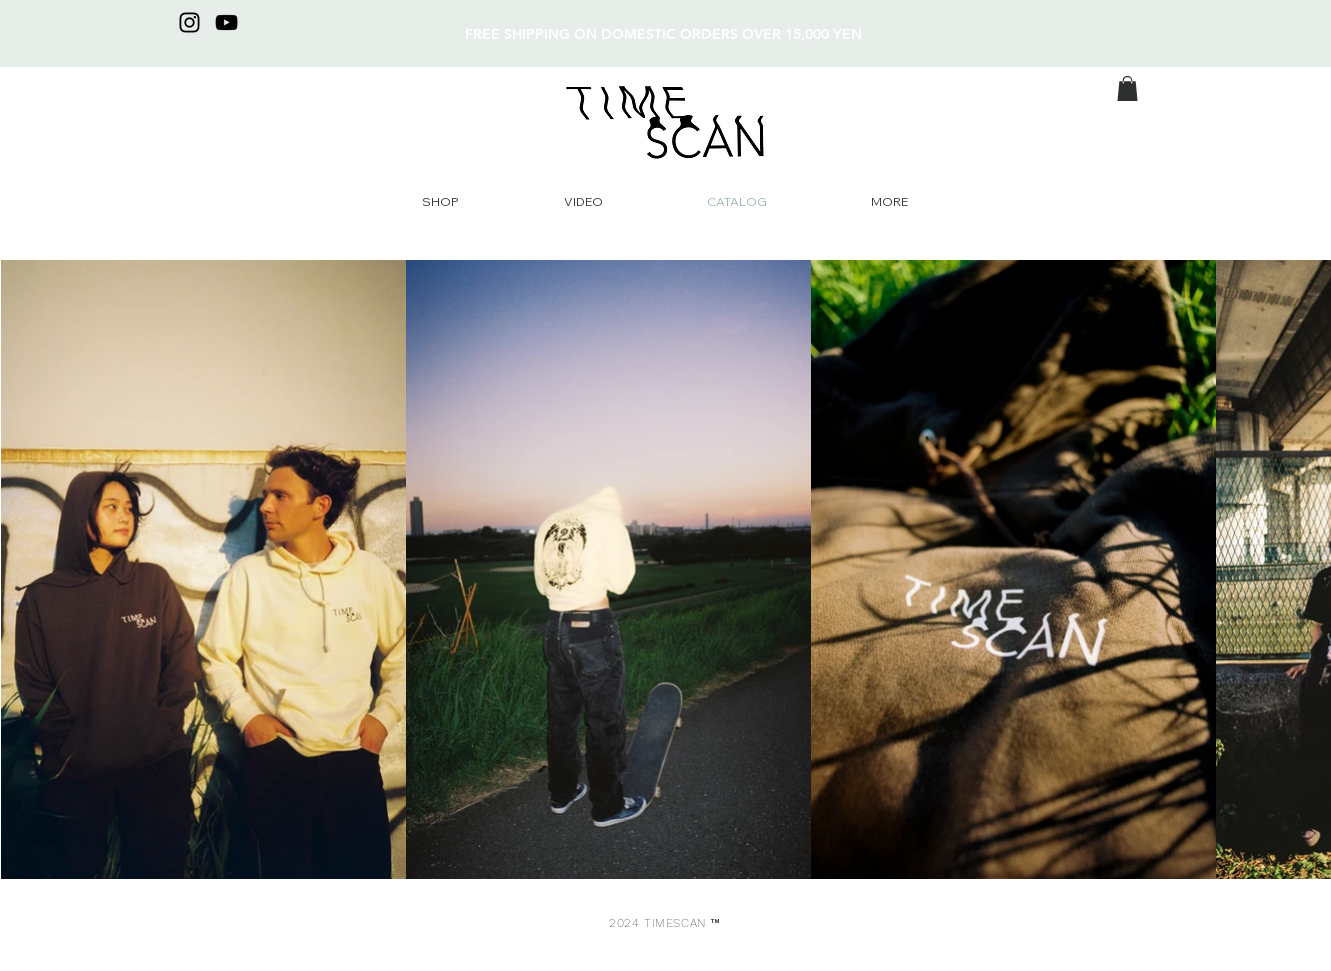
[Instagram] (189, 22)
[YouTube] (226, 22)
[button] (1127, 88)
